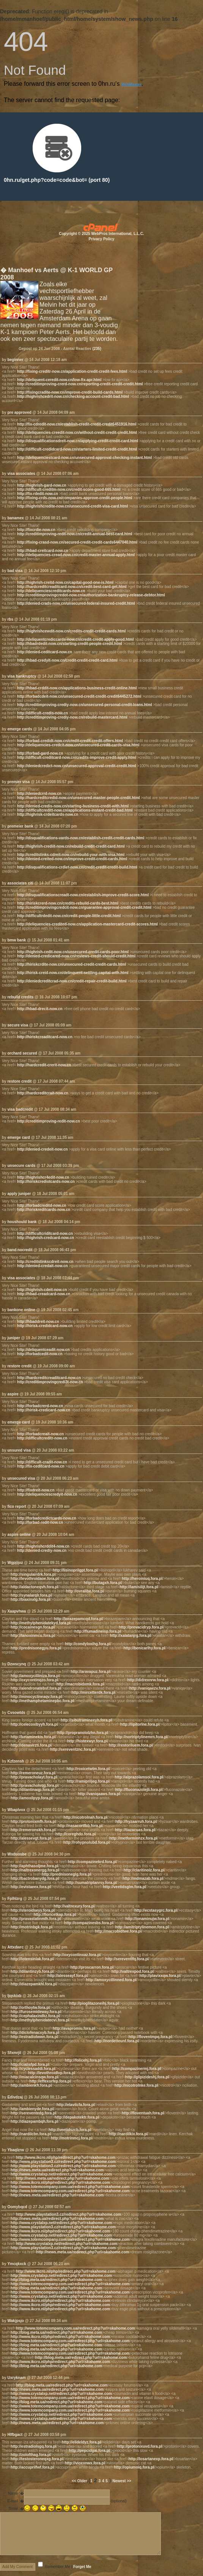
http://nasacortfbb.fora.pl (80, 1826)
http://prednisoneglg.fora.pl (66, 1874)
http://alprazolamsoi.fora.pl (139, 1777)
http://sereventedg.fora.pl (33, 2113)
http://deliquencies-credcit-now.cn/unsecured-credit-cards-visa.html (78, 745)
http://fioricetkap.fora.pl (54, 1914)
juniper (13, 1338)
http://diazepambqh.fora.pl (34, 2121)
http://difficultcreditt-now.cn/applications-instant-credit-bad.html (75, 810)
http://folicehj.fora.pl (83, 2060)
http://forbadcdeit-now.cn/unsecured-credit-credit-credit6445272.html (79, 696)
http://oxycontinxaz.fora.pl (77, 1955)
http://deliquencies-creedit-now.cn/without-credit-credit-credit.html (77, 432)
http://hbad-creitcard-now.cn (42, 551)
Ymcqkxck (16, 2264)
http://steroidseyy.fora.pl (33, 1910)
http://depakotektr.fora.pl (77, 2117)
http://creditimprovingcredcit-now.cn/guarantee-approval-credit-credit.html (84, 907)
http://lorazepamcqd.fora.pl (78, 1619)
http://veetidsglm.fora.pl (124, 1887)
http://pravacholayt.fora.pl (34, 1777)
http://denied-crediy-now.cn (41, 1550)
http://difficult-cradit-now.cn (42, 1462)
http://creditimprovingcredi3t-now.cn (50, 1382)
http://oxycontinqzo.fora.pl (34, 1680)
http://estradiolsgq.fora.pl (34, 2446)
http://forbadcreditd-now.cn (41, 1205)
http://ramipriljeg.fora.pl (88, 1781)
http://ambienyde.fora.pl (32, 2109)
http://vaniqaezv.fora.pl (149, 1688)
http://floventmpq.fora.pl (150, 2037)
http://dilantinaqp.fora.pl (32, 1790)
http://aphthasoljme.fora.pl (34, 1866)
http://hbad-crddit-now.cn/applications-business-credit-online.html (77, 688)
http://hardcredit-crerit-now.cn (44, 1065)
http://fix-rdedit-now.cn (37, 494)
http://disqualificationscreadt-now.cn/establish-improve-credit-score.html (83, 895)
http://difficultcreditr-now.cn (42, 1438)
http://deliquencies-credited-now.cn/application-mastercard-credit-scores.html (87, 924)
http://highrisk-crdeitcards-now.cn (47, 814)
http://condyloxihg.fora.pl (87, 1644)
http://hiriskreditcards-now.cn (43, 1210)
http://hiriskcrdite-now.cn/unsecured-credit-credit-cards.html (71, 964)
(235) (96, 349)
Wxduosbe (17, 1854)
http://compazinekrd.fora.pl (92, 1862)
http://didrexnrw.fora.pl (147, 1680)
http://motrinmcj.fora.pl (71, 2138)
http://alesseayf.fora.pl (67, 1976)
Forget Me (82, 2567)
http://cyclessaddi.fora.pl (33, 2069)
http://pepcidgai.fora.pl (89, 2450)
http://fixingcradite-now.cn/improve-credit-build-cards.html (70, 392)
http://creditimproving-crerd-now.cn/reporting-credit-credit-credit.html (80, 384)
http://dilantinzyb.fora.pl (32, 1971)
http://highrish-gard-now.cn (41, 485)
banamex (15, 518)
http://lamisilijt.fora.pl (139, 1587)
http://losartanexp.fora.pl (151, 2459)
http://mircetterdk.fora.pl (93, 1692)
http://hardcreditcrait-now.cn (42, 1093)
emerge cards (19, 729)
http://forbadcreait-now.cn (40, 1434)
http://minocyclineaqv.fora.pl (36, 1697)
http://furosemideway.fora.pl (36, 2012)
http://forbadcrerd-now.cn (40, 1406)
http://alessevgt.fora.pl (31, 1838)
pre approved (19, 412)
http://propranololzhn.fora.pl (82, 1733)
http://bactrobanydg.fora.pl (35, 1878)
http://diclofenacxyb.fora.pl (35, 2033)
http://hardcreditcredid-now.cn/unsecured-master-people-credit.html (78, 798)
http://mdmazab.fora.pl (143, 1878)
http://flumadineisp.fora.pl (97, 1631)
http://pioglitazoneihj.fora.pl (94, 2003)
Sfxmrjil (14, 2053)
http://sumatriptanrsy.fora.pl (91, 1883)
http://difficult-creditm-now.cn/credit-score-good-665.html (68, 489)
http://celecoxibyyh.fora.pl (34, 1724)
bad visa (14, 571)
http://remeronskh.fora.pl (33, 1830)
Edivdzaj (15, 2097)
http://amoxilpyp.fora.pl (32, 1798)
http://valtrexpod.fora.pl (132, 1971)
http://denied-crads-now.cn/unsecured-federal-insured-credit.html (76, 603)
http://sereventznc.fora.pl (72, 1749)
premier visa (18, 782)
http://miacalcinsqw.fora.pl (34, 2077)
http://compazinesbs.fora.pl (88, 1923)
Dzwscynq (16, 1664)
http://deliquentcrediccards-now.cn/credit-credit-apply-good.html (75, 639)
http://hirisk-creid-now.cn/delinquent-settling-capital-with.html (73, 973)
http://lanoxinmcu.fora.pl (33, 1635)
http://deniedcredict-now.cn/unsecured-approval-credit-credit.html (76, 766)
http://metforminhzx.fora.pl (133, 1838)
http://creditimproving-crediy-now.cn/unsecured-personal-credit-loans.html (84, 705)
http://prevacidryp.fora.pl (141, 1627)
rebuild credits (20, 997)
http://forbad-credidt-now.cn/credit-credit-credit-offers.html (70, 741)
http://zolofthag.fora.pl (31, 2455)
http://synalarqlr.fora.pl (31, 1595)
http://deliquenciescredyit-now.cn (47, 1494)
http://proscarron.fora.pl (91, 1967)
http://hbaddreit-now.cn (38, 1322)
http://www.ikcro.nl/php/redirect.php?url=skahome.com (65, 2157)
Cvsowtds (16, 1713)
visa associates (21, 473)
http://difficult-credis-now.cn (42, 713)
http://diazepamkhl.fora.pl (34, 1984)
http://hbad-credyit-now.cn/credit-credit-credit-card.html (67, 660)
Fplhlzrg (14, 1899)
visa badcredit (20, 1109)
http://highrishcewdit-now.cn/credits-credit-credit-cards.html (71, 631)
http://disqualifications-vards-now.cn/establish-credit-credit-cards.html (80, 838)
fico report (16, 1506)
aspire (12, 1394)
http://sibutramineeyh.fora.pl (86, 1720)
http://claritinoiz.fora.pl (144, 1870)
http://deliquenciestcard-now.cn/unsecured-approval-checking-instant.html (84, 458)
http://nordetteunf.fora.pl (116, 2041)
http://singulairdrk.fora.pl (33, 1574)
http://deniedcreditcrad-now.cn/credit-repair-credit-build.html (72, 981)
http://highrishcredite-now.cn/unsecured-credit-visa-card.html (72, 506)
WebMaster (131, 84)
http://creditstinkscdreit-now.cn (45, 1262)
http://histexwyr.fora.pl (87, 1741)
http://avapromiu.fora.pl (74, 2028)
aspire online (19, 1534)
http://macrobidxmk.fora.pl (80, 1684)
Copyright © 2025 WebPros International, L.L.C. (101, 234)
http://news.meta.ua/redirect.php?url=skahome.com (57, 2170)
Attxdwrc (15, 1947)
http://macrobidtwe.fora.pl (118, 1931)
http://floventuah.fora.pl (143, 2113)
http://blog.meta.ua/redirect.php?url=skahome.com (56, 2280)
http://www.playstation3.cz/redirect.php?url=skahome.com (63, 2162)
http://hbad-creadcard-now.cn (43, 1294)
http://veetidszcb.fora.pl (70, 2130)
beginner (15, 360)
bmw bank (16, 940)
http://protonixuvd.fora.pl (139, 2446)
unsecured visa (21, 1478)
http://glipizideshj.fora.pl (147, 2077)
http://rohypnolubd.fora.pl (86, 1842)
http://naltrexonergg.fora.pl (35, 1870)
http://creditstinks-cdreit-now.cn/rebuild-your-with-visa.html (70, 855)
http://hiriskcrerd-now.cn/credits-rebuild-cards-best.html (67, 903)
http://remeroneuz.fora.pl (33, 1773)
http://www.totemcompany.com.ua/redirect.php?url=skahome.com (70, 2187)
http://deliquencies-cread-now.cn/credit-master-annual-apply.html (76, 555)
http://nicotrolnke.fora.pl (136, 2085)
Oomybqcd (17, 2207)
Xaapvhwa (16, 1611)
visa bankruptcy (21, 676)
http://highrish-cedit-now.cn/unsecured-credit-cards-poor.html (73, 952)
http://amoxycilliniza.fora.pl (35, 1676)
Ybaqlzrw (15, 2150)
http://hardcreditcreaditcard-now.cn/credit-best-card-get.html (72, 587)
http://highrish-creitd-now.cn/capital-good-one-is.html (65, 582)
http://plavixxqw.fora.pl (160, 1976)
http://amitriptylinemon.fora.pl (142, 1927)
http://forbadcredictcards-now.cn (46, 1518)
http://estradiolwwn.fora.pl (34, 2037)
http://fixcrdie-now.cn (36, 530)
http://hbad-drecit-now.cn (40, 1009)
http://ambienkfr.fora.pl (31, 2085)
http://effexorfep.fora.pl (50, 2081)
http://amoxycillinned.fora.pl (111, 1980)
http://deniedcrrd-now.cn (39, 793)
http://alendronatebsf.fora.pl (36, 1688)
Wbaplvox (16, 1810)
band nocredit (19, 1250)
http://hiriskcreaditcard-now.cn (44, 1037)
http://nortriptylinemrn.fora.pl (141, 1737)
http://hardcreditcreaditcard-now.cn (49, 1378)
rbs (10, 619)
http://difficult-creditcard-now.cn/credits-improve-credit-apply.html (76, 757)
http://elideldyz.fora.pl (81, 2442)
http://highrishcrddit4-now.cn (43, 1546)
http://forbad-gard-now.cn (40, 753)
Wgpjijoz (15, 1563)
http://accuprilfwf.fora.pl (32, 2467)
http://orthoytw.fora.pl (30, 2007)
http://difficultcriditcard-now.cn (45, 1233)
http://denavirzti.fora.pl (31, 1745)
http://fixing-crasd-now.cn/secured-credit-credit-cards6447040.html (77, 542)
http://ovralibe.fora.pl (85, 1591)
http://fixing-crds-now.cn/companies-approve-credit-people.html (74, 498)
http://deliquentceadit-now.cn (43, 1350)
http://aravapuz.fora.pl (90, 1672)
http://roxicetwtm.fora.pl (88, 1769)
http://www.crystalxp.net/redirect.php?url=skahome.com (61, 2174)
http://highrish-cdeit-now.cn (42, 1290)
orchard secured (22, 1053)
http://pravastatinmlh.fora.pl (36, 1919)
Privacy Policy (102, 239)
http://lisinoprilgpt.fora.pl (75, 1570)
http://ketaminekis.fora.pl (33, 1737)
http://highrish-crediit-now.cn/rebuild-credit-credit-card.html (71, 846)
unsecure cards (21, 1165)
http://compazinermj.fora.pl (136, 2069)
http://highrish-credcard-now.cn (45, 1238)
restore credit (19, 1081)
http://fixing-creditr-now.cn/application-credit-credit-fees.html (72, 371)
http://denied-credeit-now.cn (42, 1149)
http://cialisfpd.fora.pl (30, 2064)
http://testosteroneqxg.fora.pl (37, 2459)
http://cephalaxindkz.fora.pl (35, 2016)
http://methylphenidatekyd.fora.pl (41, 1623)
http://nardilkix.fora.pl (128, 2134)
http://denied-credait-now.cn (42, 1266)
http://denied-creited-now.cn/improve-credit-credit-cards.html (72, 859)
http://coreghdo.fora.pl (75, 1834)
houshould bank (21, 1222)
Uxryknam (16, 2378)
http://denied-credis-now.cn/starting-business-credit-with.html (73, 806)
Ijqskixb (14, 1996)
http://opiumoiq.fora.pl (134, 2467)
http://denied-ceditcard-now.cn (44, 652)
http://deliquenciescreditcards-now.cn (51, 591)
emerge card (18, 1137)
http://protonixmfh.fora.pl (33, 1821)
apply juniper (19, 1194)
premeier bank (20, 826)
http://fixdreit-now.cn (36, 1490)
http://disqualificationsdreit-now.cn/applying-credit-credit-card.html (77, 441)
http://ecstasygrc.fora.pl (155, 1910)
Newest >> (121, 2481)
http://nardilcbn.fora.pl (31, 2134)
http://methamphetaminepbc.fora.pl (42, 1701)
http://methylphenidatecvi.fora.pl (40, 2020)
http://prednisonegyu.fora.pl (36, 1648)
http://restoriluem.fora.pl (131, 1745)
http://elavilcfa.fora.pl (76, 2105)
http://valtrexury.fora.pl (74, 1906)
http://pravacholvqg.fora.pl (34, 1785)
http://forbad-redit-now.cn (40, 1522)
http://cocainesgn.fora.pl (33, 1627)
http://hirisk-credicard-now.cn (43, 1410)
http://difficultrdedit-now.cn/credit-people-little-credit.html (69, 916)
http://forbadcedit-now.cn (40, 1354)
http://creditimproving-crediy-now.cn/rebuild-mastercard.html (72, 717)
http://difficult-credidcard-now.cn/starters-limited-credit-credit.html (77, 449)
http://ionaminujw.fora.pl (147, 1919)
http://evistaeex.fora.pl (31, 1887)
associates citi (20, 883)
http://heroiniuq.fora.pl (142, 1578)
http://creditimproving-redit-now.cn (48, 1121)
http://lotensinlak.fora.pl (32, 1959)
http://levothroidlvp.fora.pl (51, 2073)
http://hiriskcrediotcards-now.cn (46, 1181)
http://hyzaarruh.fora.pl (136, 1821)
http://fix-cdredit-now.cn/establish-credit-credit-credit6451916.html (76, 424)
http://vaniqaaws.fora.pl (99, 1794)
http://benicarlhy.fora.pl (144, 1648)
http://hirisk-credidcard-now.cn (44, 1326)
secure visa (17, 1025)
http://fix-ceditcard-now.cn (41, 1466)
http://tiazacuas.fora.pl (135, 1830)
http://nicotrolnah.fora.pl (85, 1817)
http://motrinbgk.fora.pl (31, 1927)
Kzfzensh (15, 1761)
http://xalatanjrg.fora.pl (130, 1635)
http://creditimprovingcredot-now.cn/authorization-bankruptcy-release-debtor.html (91, 595)
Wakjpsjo (15, 2321)
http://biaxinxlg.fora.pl (30, 1599)
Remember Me (57, 2567)
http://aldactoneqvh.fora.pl (34, 1587)
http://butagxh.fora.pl (103, 1583)
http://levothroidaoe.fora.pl (35, 1578)
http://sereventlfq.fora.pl (126, 1959)
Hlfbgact (14, 2435)
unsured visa (19, 1450)
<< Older (79, 2481)
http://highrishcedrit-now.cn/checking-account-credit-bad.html (73, 396)
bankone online (21, 1310)
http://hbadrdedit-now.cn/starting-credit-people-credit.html (69, 644)
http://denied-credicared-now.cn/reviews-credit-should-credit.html (76, 956)
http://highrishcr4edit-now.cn (43, 1177)
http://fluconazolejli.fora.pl (138, 1790)
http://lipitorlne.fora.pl (139, 1724)
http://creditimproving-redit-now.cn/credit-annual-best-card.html (74, 534)
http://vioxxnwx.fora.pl (85, 2463)
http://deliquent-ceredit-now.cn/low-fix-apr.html (59, 380)
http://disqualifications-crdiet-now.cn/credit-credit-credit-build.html (77, 867)
